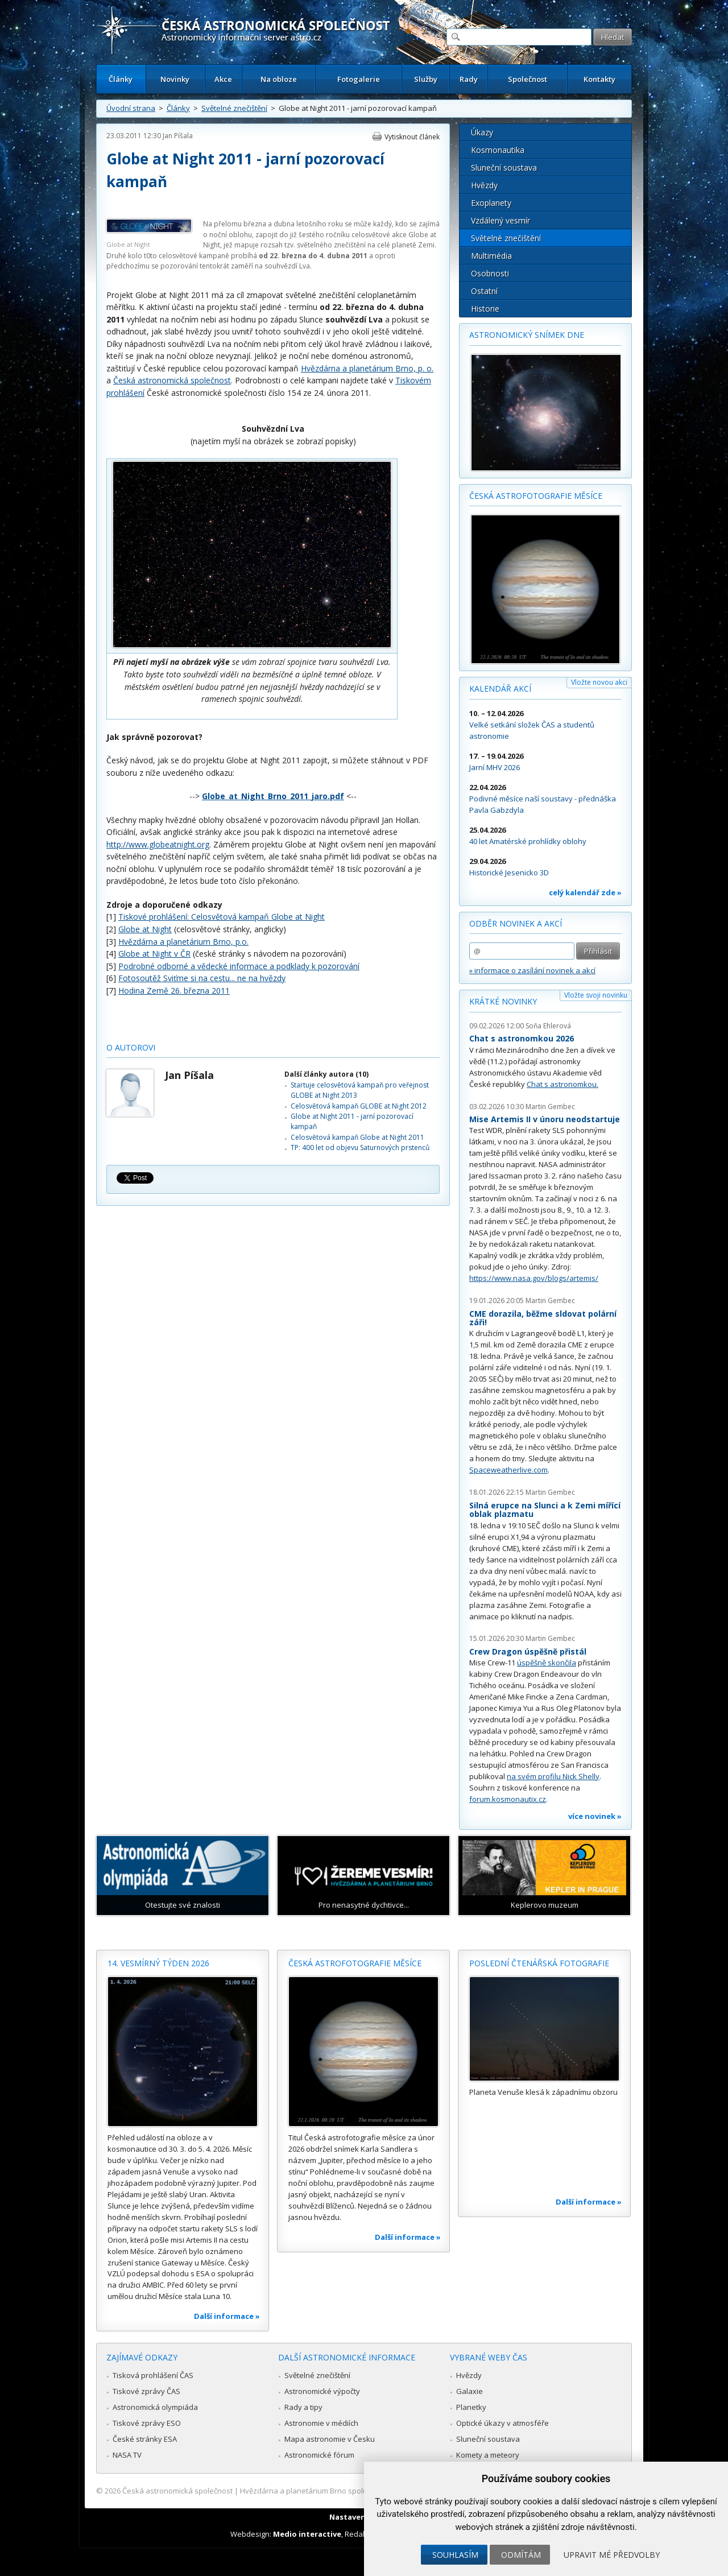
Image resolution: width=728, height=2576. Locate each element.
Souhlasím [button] (455, 2554)
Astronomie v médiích (321, 2423)
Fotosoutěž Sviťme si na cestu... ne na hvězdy (202, 978)
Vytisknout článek (412, 137)
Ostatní (484, 291)
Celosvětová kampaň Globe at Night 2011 (357, 1137)
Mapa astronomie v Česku (329, 2439)
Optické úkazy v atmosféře (502, 2423)
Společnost (527, 79)
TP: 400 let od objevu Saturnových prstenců (360, 1147)
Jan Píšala (178, 135)
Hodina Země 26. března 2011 (174, 990)
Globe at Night (145, 929)
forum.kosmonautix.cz (507, 1799)
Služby (425, 79)
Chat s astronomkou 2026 (521, 1038)
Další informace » (227, 2316)
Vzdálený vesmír (500, 220)
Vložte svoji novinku (595, 995)
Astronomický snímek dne (526, 334)
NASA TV (127, 2455)
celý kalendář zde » (585, 892)
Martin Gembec (550, 1106)
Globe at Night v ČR (154, 953)
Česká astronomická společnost (172, 380)
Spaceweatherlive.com (508, 1470)
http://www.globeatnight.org (157, 844)
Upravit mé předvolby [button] (612, 2554)
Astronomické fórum (319, 2455)
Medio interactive (307, 2534)
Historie (485, 308)
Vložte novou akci (599, 682)
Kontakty (599, 79)
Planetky (471, 2407)
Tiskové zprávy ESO (147, 2423)
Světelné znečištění (234, 108)
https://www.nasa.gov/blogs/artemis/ (533, 1278)
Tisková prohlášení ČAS (153, 2375)
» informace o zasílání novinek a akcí (532, 970)
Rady (469, 79)
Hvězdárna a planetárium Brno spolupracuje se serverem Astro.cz (354, 2491)
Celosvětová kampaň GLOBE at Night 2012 (359, 1106)
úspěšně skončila (546, 1662)
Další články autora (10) (326, 1074)
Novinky (174, 79)
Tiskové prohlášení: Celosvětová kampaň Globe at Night (221, 916)
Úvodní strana (130, 108)
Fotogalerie (358, 79)
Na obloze (278, 79)
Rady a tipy (303, 2407)
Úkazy (482, 132)
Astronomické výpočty (322, 2391)
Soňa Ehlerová (548, 1026)
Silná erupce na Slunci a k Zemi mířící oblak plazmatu (545, 1510)
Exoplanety (491, 202)
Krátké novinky (503, 1001)
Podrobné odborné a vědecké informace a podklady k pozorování (238, 966)
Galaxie (469, 2391)
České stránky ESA (145, 2439)
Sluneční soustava (504, 167)
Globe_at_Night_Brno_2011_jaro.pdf (273, 796)
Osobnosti (490, 273)
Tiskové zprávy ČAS (146, 2391)
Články (121, 79)
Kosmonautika (497, 149)
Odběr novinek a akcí (515, 923)
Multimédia (491, 255)
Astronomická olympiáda (155, 2407)
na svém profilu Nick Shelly (553, 1776)
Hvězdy (484, 185)
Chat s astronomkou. (562, 1084)
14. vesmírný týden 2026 (158, 1963)
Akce (223, 79)
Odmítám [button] (521, 2554)
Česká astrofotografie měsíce (535, 495)
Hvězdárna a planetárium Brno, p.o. (183, 941)
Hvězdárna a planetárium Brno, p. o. (367, 368)
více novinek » (595, 1816)
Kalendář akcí (500, 688)
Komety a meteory (487, 2455)
